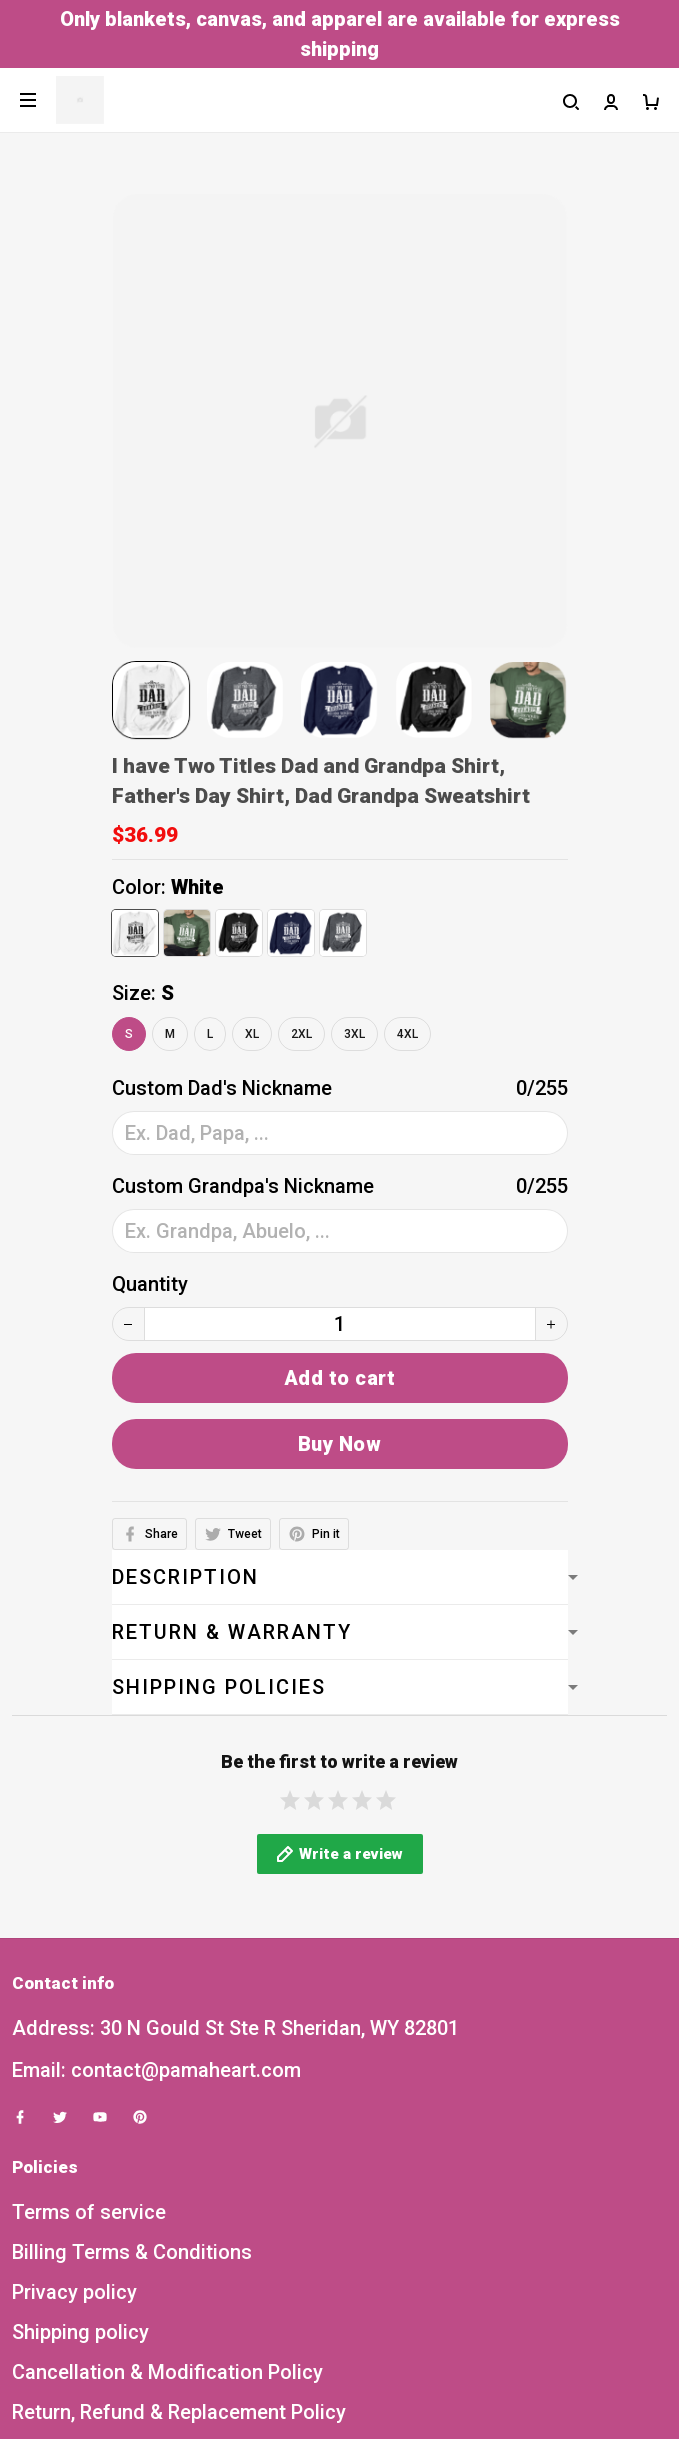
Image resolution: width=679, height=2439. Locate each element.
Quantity (150, 1284)
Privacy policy (74, 2314)
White (197, 887)
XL (252, 1034)
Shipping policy (80, 2354)
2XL (301, 1034)
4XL (407, 1034)
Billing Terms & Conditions (132, 2274)
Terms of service (89, 2234)
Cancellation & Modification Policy (167, 2394)
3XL (354, 1034)
